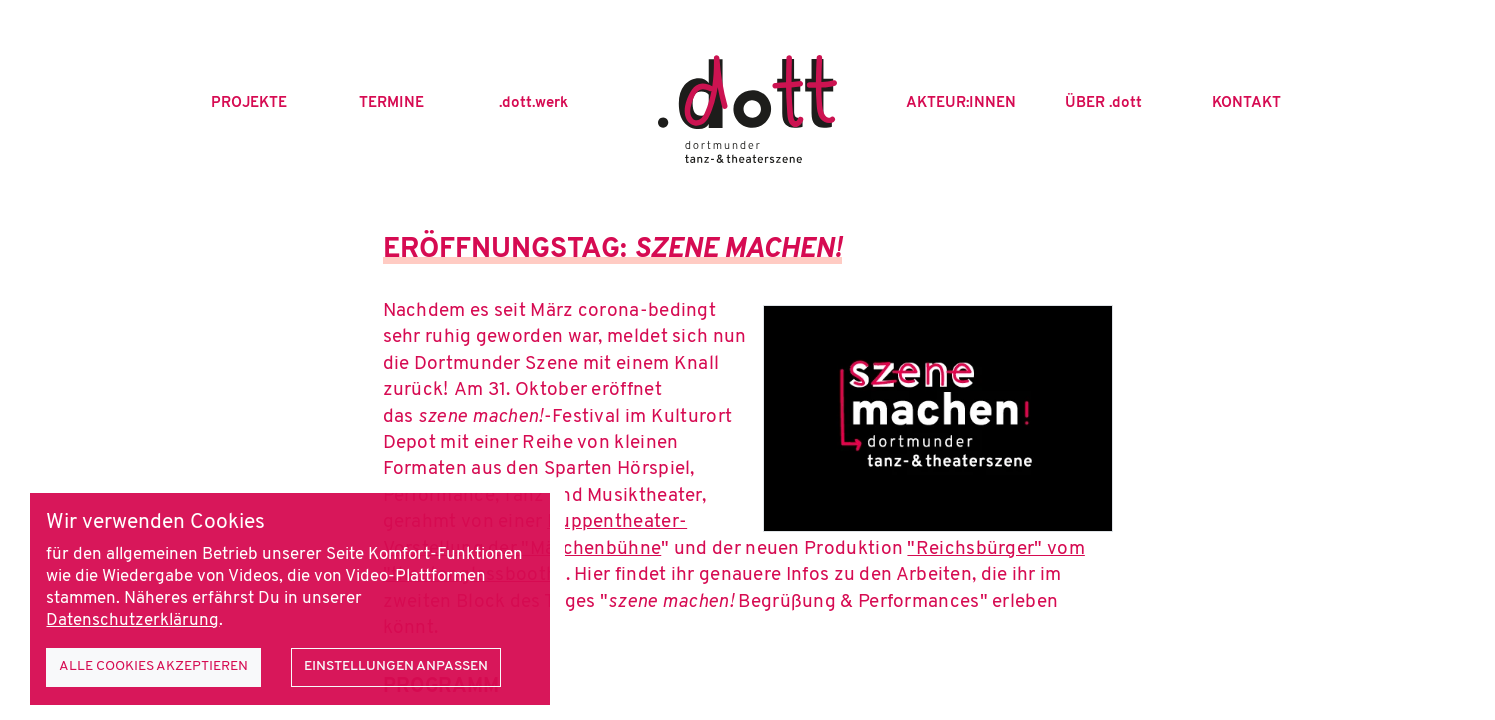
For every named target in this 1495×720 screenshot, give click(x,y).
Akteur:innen (961, 103)
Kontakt (1246, 103)
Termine (391, 103)
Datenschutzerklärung (132, 621)
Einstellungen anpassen (396, 666)
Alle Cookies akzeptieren (153, 666)
